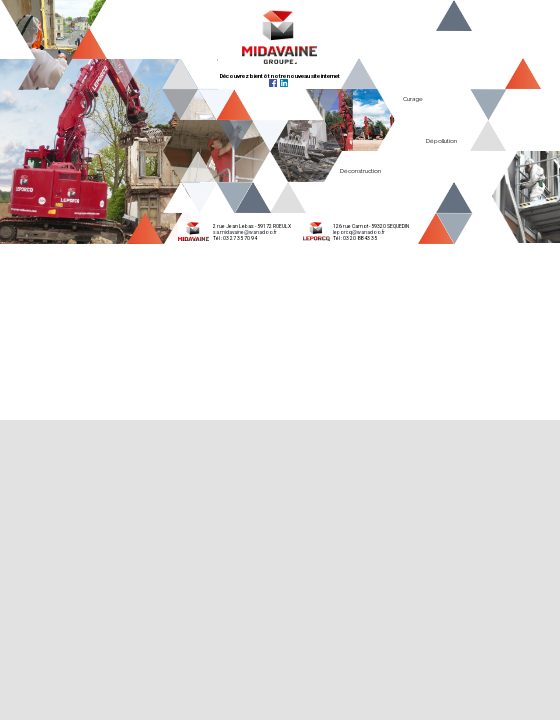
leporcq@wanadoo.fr (359, 232)
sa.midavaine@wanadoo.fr (245, 232)
